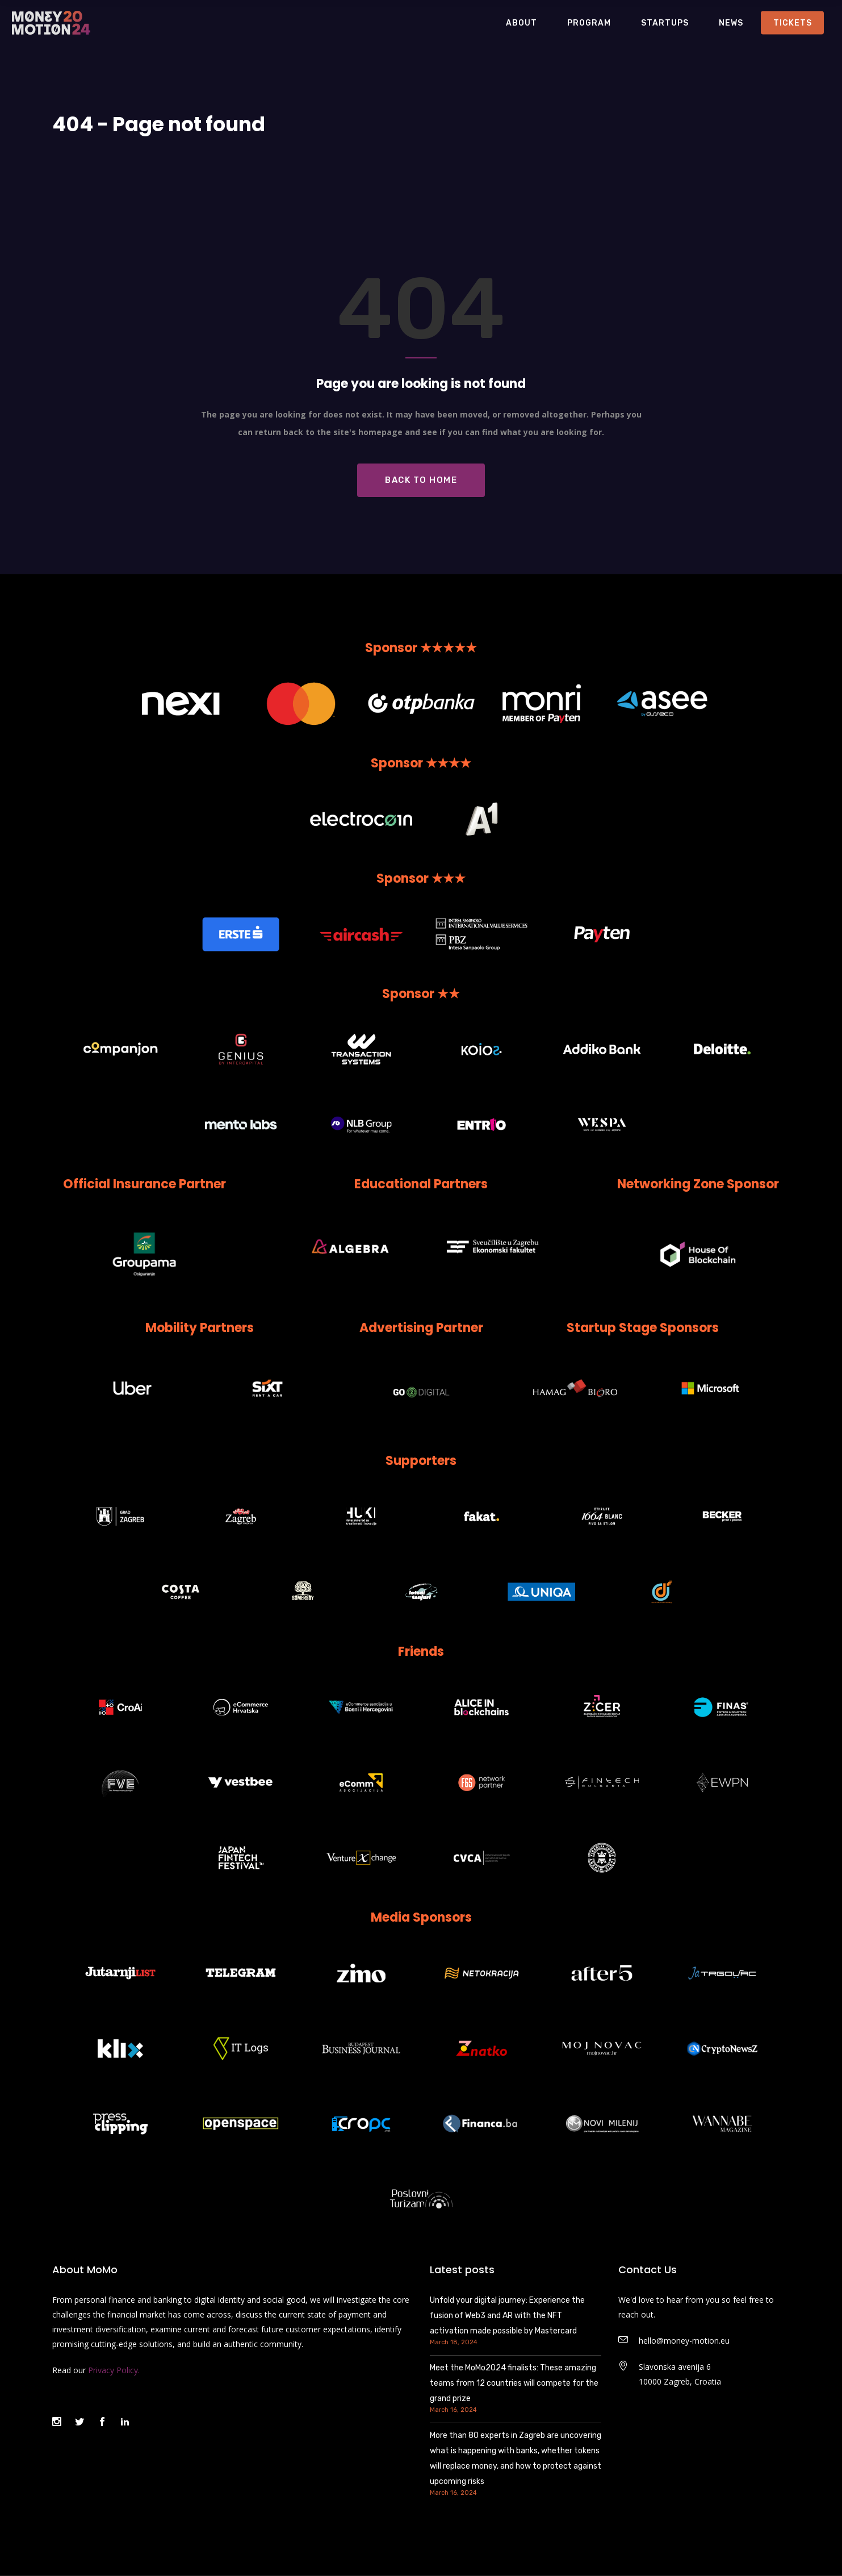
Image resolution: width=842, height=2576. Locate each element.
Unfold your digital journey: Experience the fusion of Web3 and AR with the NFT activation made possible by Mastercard (507, 2315)
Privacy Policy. (114, 2370)
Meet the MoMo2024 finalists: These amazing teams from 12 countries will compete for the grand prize (514, 2383)
